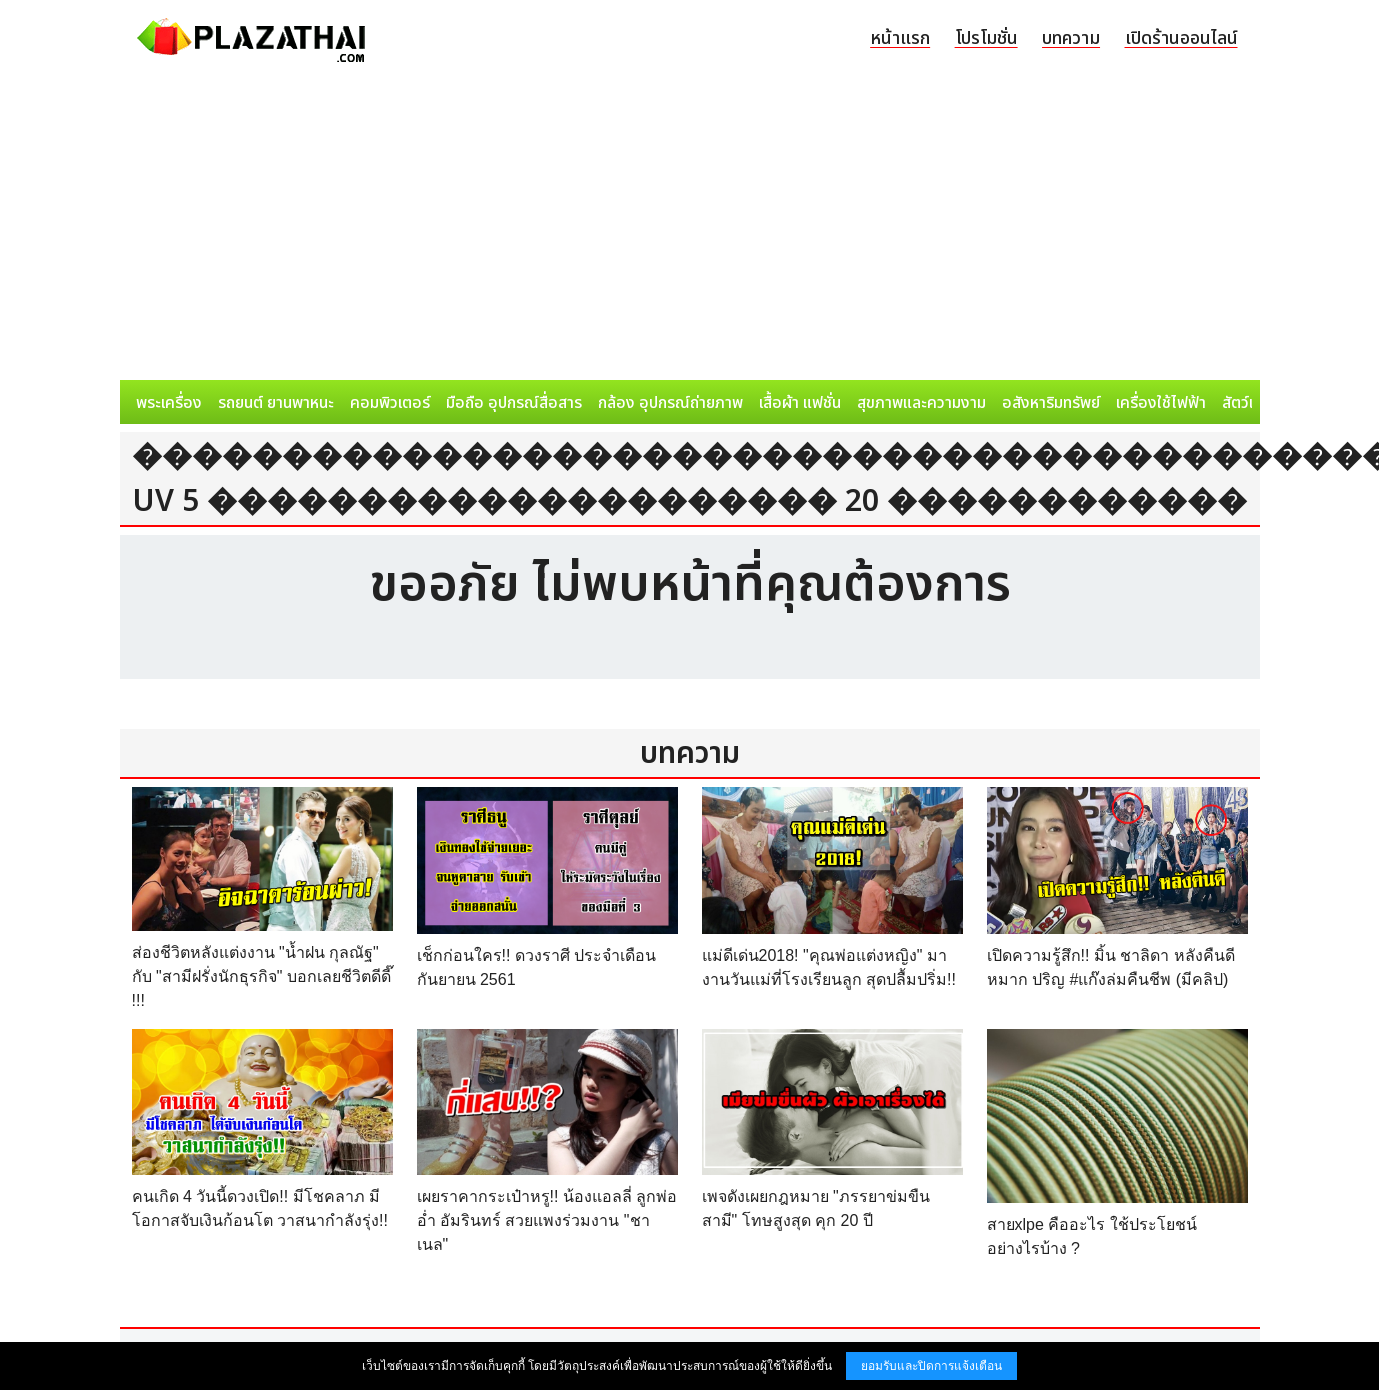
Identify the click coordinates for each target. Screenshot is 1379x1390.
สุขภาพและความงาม (921, 403)
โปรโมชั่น (986, 38)
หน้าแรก (900, 38)
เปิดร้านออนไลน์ (1181, 38)
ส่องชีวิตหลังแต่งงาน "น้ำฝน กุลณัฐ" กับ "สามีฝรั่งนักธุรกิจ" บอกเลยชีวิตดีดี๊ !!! (261, 976)
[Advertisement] (690, 230)
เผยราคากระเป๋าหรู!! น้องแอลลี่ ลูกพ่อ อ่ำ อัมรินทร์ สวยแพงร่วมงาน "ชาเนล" (547, 1220)
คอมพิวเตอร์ (390, 403)
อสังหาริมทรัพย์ (1051, 403)
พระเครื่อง (169, 403)
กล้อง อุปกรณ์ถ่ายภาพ (670, 403)
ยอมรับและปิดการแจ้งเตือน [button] (931, 1366)
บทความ (1071, 38)
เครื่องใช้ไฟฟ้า (1161, 403)
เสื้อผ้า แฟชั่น (800, 403)
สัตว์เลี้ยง (1251, 403)
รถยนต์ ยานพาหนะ (276, 403)
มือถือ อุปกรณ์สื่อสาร (514, 403)
